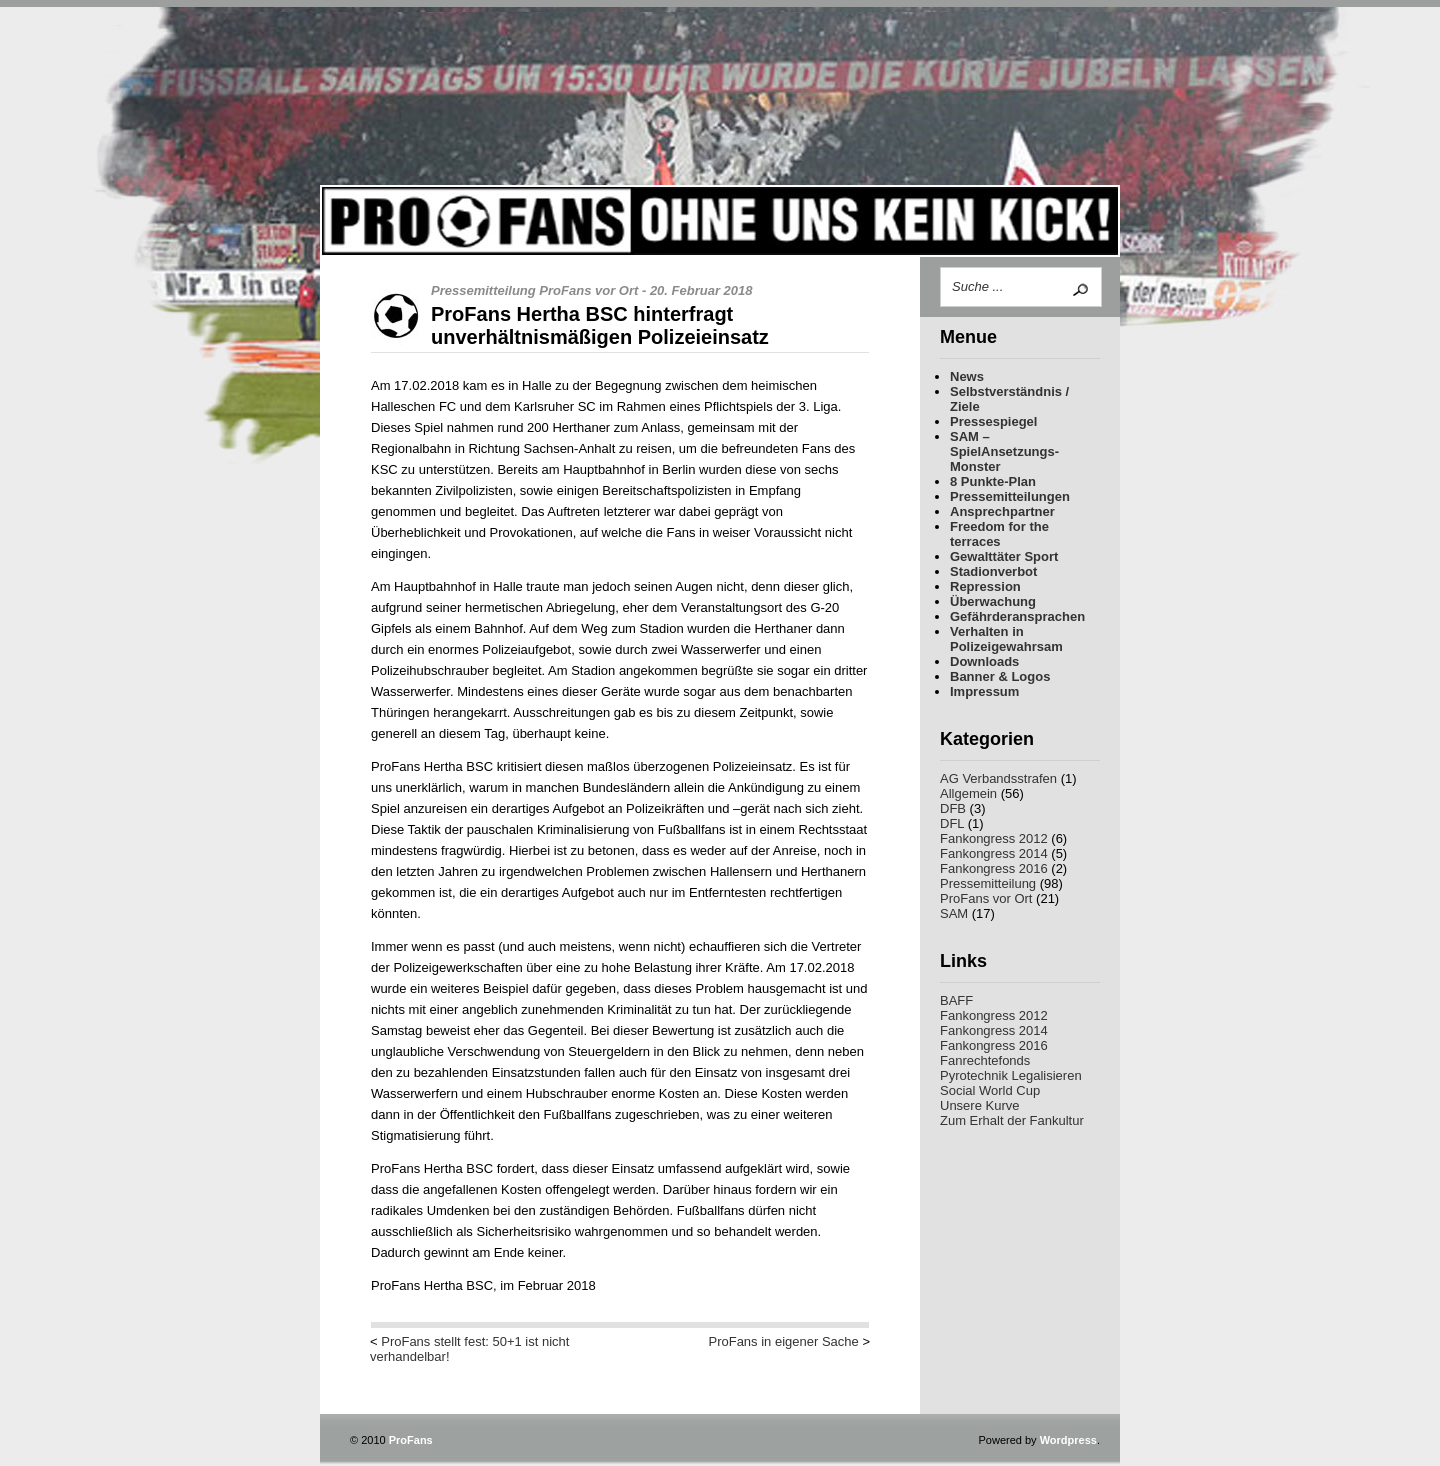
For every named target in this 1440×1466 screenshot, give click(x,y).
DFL (952, 823)
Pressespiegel (993, 421)
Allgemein (968, 793)
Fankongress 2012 (994, 838)
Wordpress (1068, 1440)
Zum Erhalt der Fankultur (1012, 1120)
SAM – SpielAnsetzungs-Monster (1004, 451)
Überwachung (993, 601)
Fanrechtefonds (985, 1060)
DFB (953, 808)
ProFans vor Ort (986, 898)
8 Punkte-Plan (993, 481)
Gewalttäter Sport (1004, 556)
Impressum (984, 691)
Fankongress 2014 (994, 853)
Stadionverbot (993, 571)
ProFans (720, 132)
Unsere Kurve (979, 1105)
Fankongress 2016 (994, 868)
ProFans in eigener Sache (783, 1341)
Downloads (984, 661)
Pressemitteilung (988, 883)
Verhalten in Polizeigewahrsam (1006, 639)
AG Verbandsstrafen (998, 778)
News (967, 376)
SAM (954, 913)
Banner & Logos (1000, 676)
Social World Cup (990, 1090)
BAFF (956, 1000)
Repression (985, 586)
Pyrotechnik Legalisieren (1011, 1075)
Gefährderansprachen (1017, 616)
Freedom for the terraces (999, 534)
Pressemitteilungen (1010, 496)
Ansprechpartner (1002, 511)
